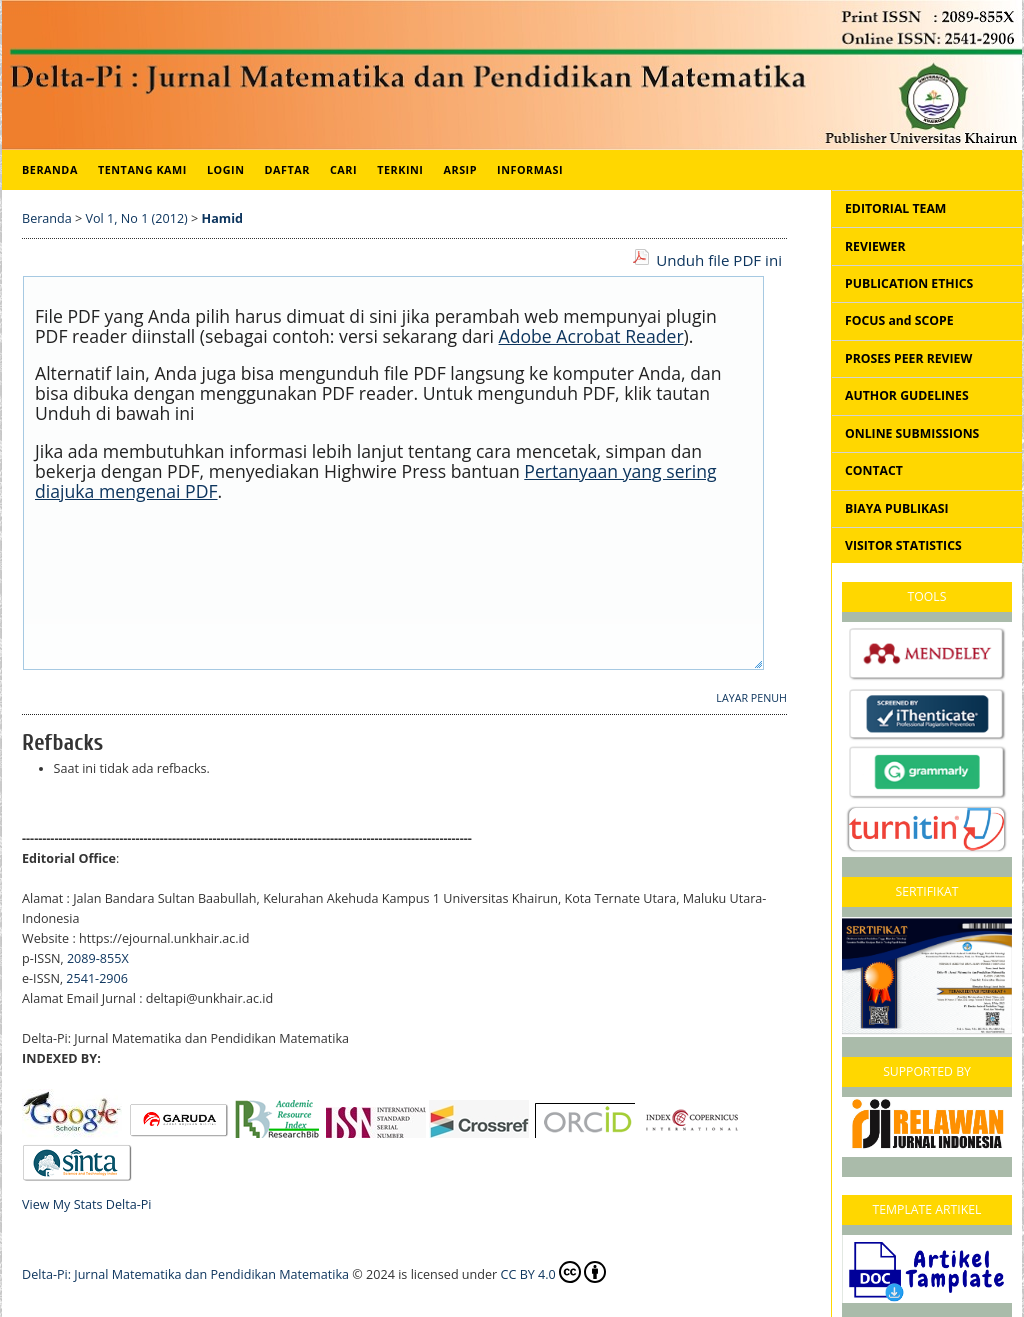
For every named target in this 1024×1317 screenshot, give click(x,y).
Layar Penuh (751, 698)
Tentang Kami (142, 169)
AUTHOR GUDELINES (907, 395)
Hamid (222, 218)
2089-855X (98, 958)
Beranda (50, 169)
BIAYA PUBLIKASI (896, 508)
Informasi (530, 169)
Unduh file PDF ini (719, 260)
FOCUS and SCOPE (899, 320)
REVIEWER (875, 246)
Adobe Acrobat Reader (591, 336)
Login (226, 169)
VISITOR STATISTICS (903, 545)
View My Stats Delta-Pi (87, 1204)
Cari (343, 169)
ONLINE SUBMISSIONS (912, 433)
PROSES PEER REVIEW (908, 358)
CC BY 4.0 (553, 1272)
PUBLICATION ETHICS (909, 283)
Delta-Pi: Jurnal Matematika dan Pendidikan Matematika (185, 1274)
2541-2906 (97, 978)
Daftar (287, 169)
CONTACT (874, 470)
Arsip (460, 169)
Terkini (400, 169)
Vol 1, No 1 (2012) (137, 218)
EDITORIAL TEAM (895, 208)
